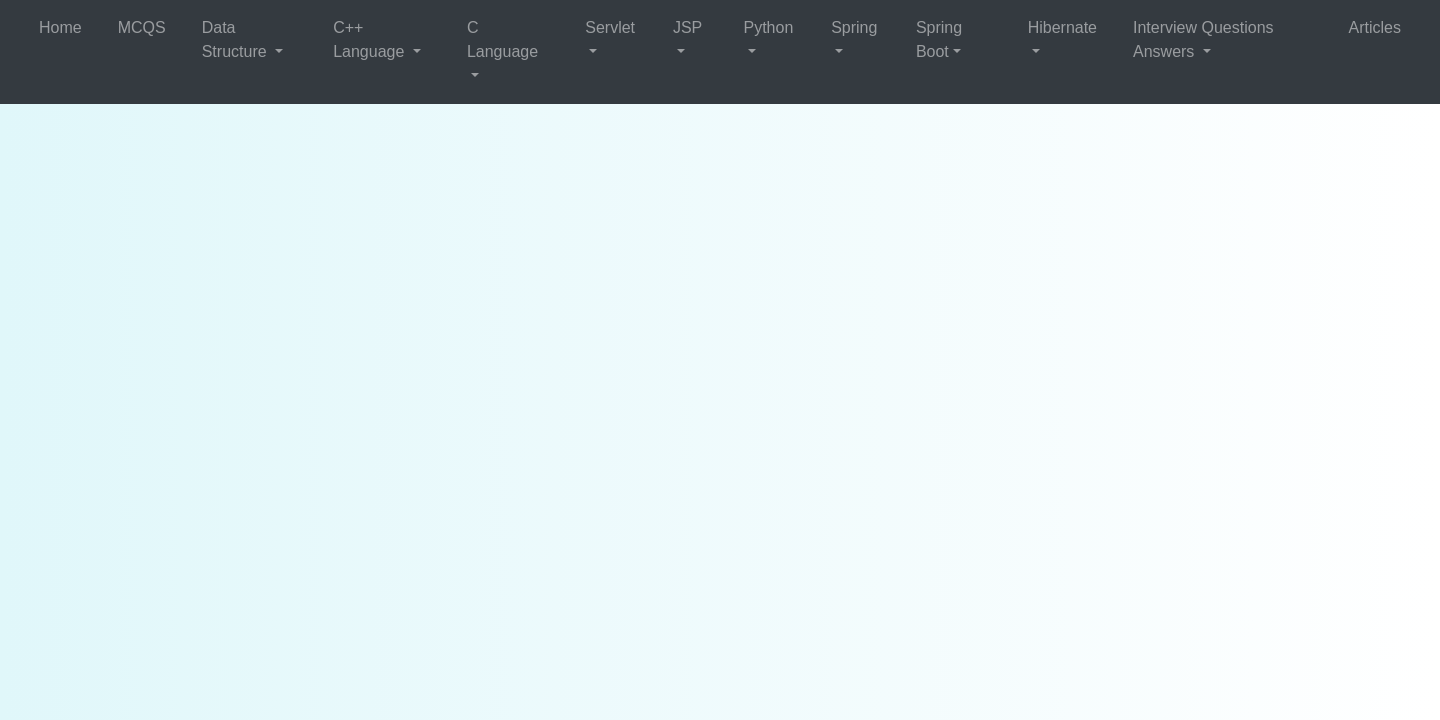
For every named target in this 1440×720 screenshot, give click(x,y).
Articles (1375, 27)
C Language (502, 39)
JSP (687, 27)
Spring (854, 27)
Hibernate (1062, 27)
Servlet (610, 27)
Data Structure (236, 39)
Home (60, 27)
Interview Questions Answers (1203, 39)
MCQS (142, 27)
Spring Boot (939, 39)
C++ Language (371, 39)
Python (768, 27)
